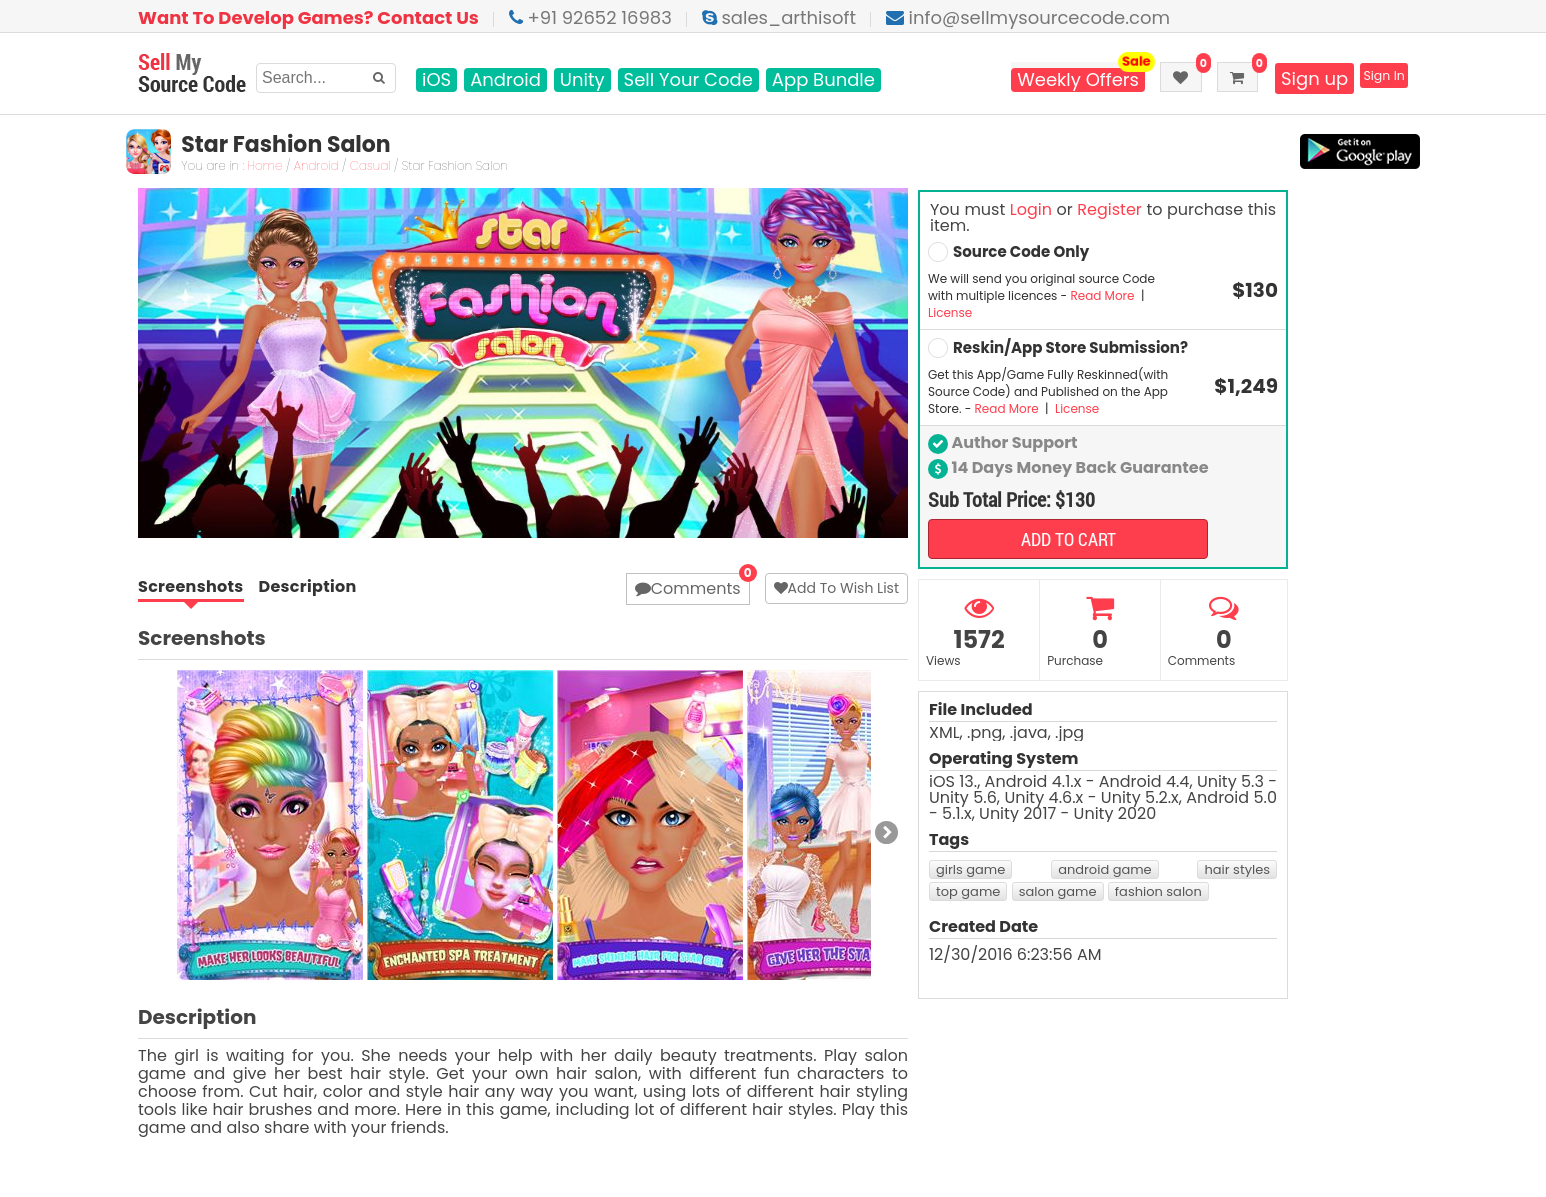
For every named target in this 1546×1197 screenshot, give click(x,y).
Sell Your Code (688, 80)
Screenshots (191, 588)
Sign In (1372, 78)
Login (1031, 209)
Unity (582, 80)
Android (505, 80)
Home (276, 166)
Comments (688, 588)
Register (1109, 209)
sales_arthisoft (779, 17)
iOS (436, 80)
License (950, 312)
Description (308, 587)
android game (1105, 869)
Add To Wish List (836, 588)
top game (968, 891)
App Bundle (823, 80)
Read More (1103, 295)
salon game (1058, 891)
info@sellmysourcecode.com (1028, 17)
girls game (970, 869)
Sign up (1290, 78)
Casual (381, 166)
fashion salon (1158, 891)
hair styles (1237, 869)
